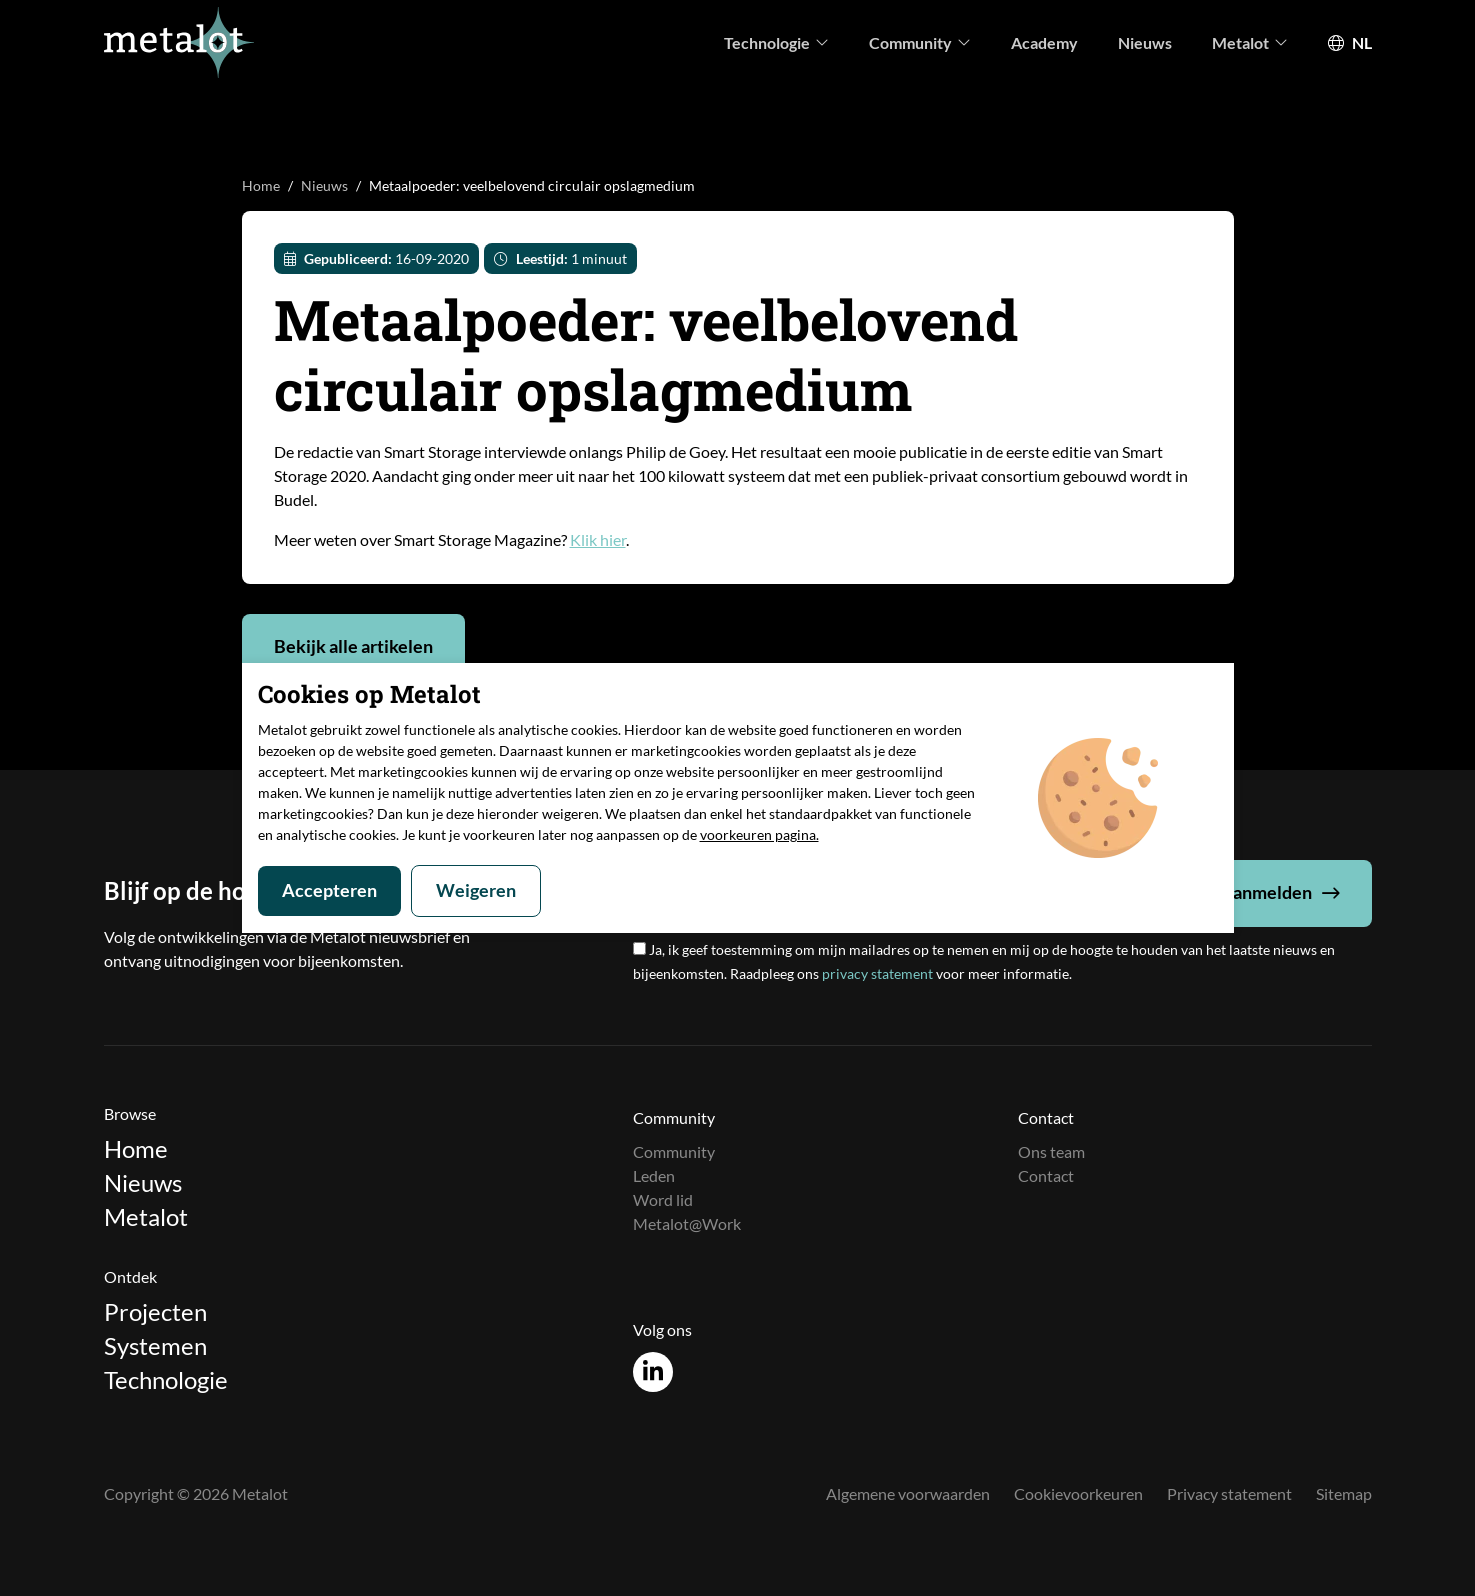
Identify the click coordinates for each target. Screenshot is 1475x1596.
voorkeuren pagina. (759, 834)
